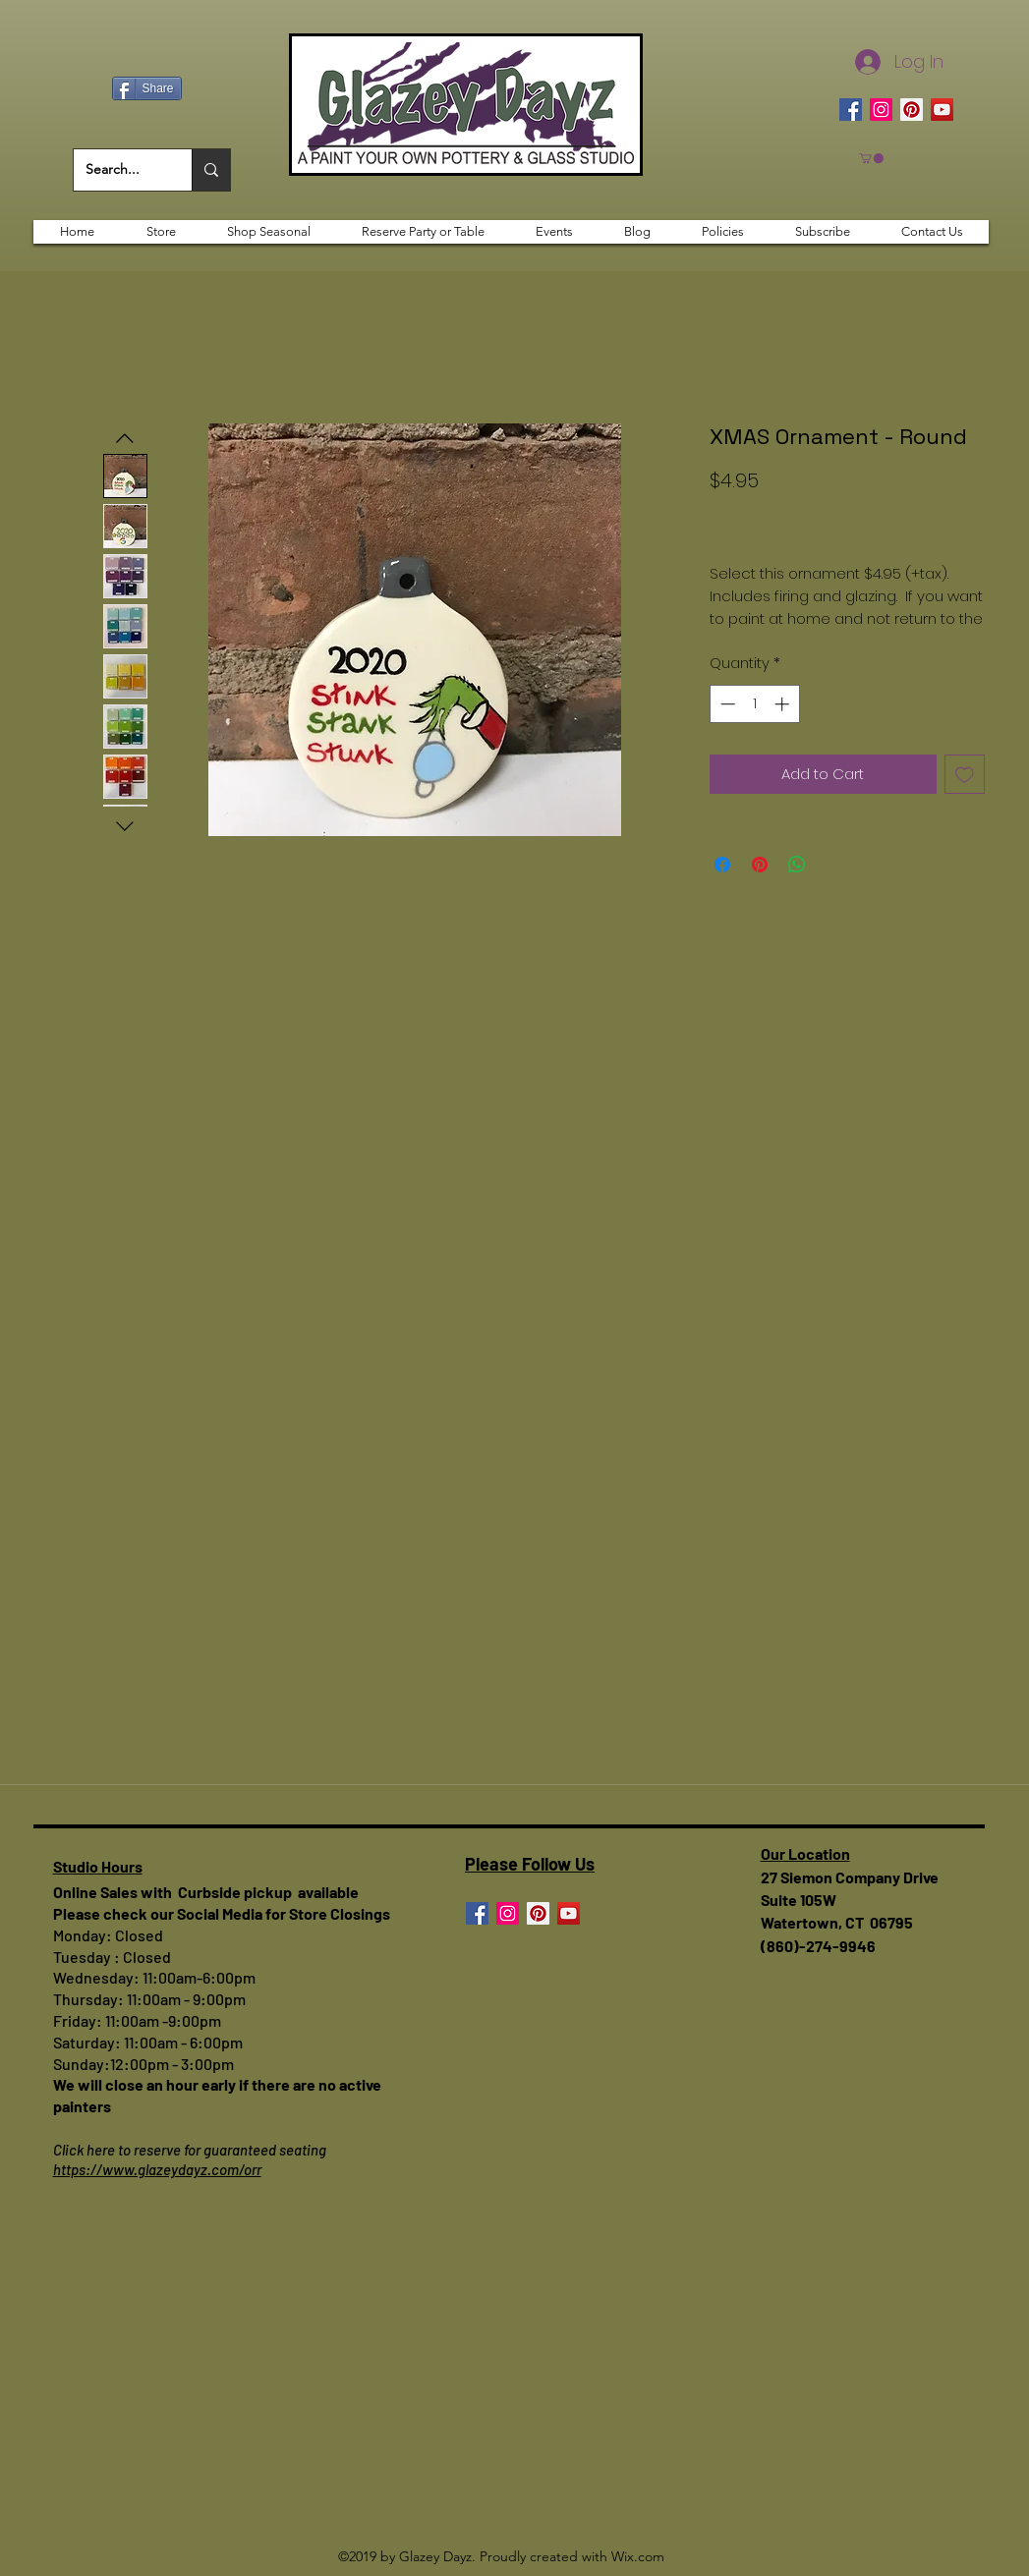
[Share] (147, 88)
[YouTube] (942, 109)
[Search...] (118, 170)
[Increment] (784, 704)
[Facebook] (850, 109)
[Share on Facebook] (722, 864)
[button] (871, 158)
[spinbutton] (754, 704)
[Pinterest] (911, 109)
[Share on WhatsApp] (797, 864)
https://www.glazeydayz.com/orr (157, 2169)
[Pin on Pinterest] (760, 864)
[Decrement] (726, 704)
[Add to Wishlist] (964, 775)
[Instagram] (881, 109)
